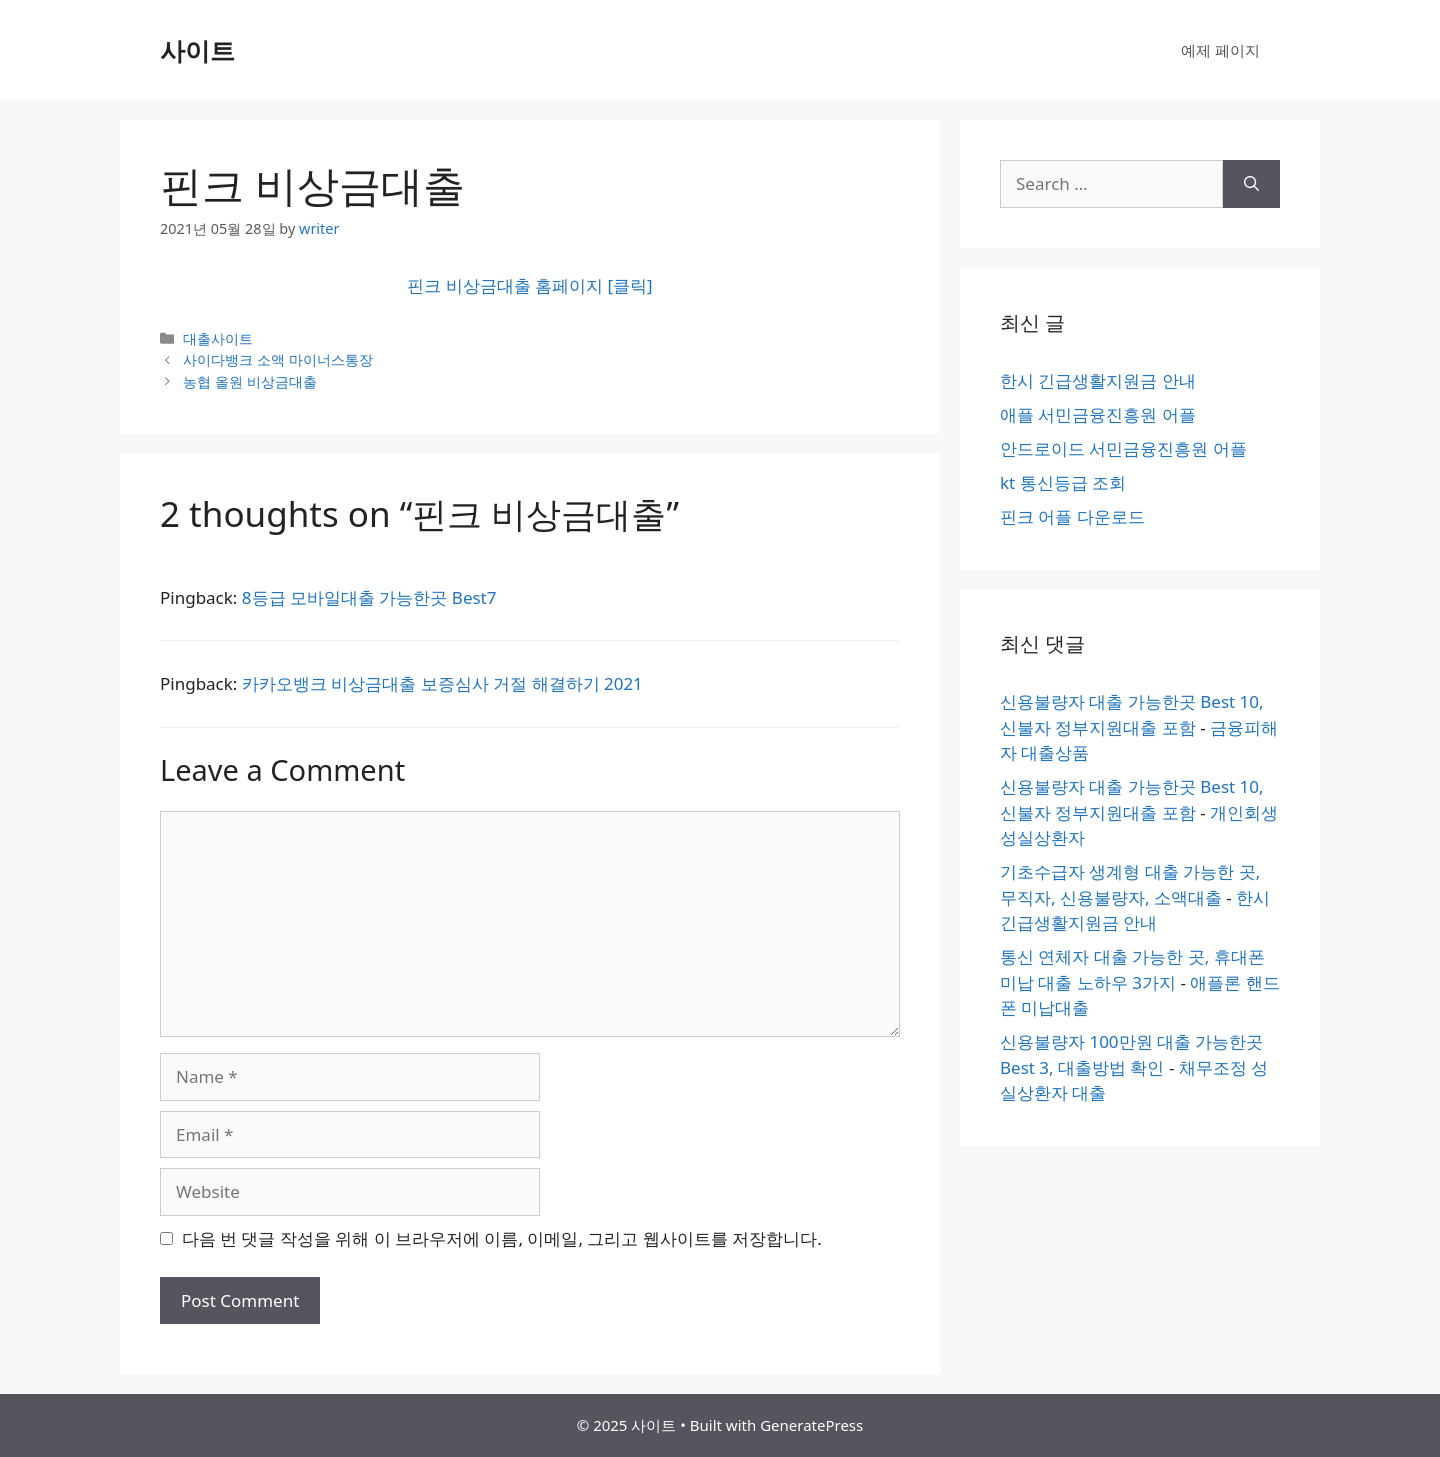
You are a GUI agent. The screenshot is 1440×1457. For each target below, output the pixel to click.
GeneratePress (811, 1425)
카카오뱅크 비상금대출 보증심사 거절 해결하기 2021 (442, 683)
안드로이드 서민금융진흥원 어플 (1123, 448)
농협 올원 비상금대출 (250, 381)
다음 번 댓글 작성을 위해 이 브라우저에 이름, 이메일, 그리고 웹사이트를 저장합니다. (502, 1238)
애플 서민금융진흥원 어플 (1098, 414)
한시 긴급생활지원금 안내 (1098, 380)
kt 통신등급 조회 (1063, 482)
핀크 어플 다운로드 (1072, 516)
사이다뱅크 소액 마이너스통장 (278, 359)
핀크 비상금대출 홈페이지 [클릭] (529, 285)
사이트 (197, 50)
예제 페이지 (1220, 50)
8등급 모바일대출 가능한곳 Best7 (369, 597)
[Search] (1251, 184)
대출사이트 (218, 338)
